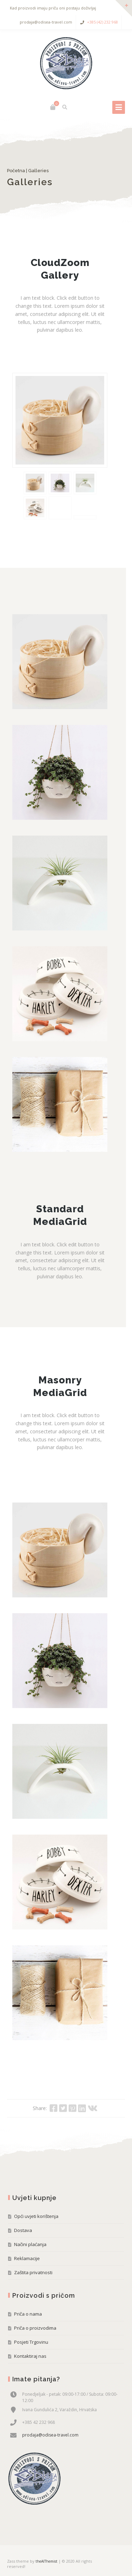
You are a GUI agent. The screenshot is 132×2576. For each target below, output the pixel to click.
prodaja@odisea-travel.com (50, 2435)
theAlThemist (46, 2561)
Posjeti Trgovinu (31, 2342)
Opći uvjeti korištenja (36, 2216)
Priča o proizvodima (35, 2328)
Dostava (23, 2230)
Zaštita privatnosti (33, 2272)
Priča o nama (28, 2314)
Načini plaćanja (30, 2244)
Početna (16, 170)
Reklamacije (27, 2258)
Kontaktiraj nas (30, 2356)
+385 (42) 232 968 (102, 22)
